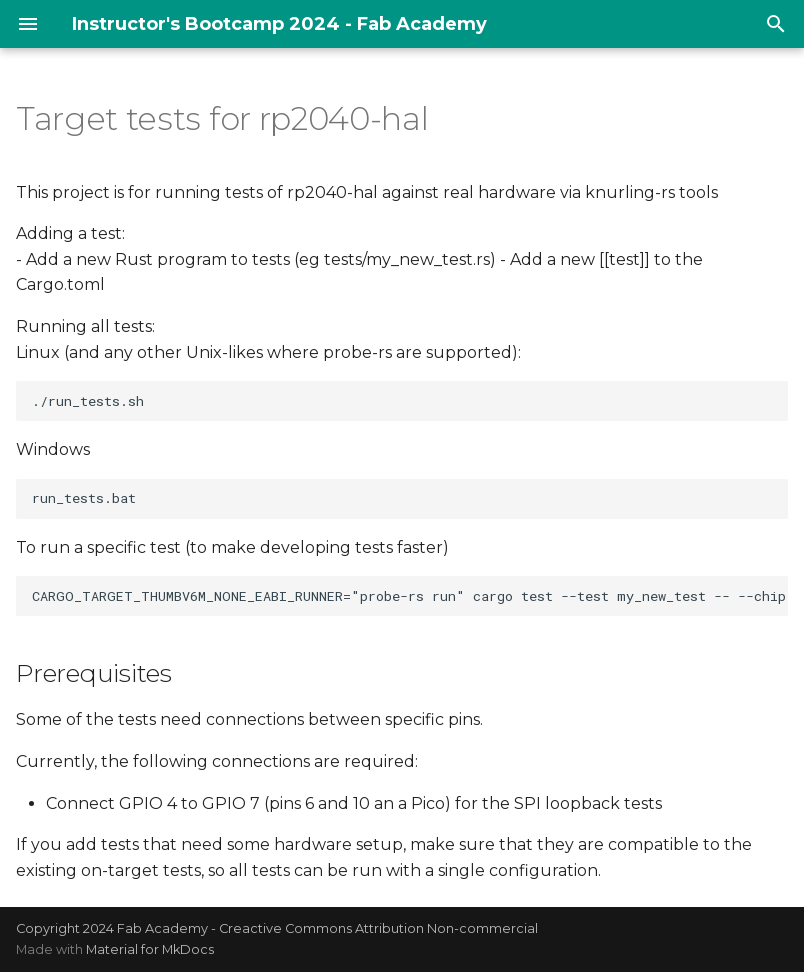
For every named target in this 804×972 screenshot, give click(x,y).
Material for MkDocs (150, 949)
